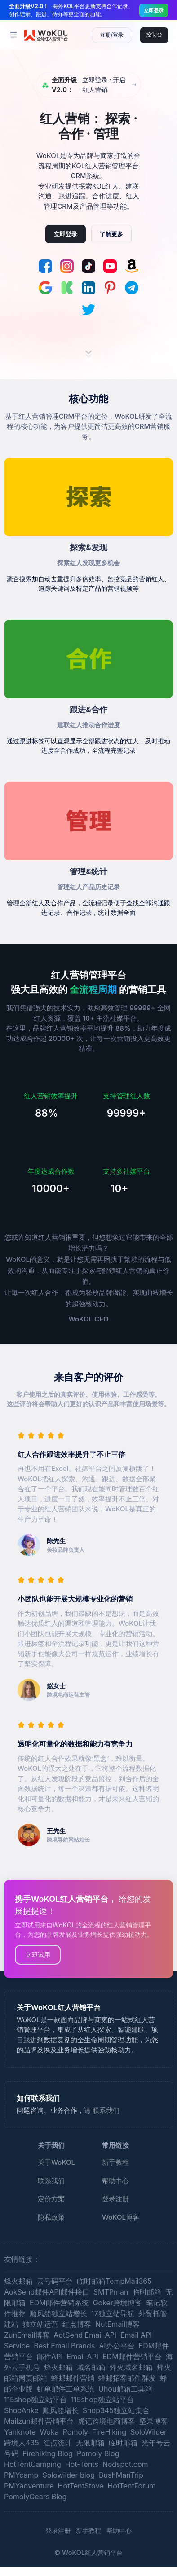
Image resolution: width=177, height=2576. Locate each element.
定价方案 (51, 2198)
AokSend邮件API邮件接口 (46, 2291)
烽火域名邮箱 (131, 2367)
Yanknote (19, 2431)
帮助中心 (115, 2181)
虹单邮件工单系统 (65, 2388)
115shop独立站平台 (35, 2399)
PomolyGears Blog (35, 2496)
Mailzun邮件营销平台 (39, 2421)
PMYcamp (21, 2475)
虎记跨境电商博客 (106, 2421)
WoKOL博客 (120, 2217)
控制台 (154, 34)
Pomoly (75, 2431)
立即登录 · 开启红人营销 (83, 84)
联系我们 (106, 2110)
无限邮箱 (90, 2442)
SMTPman (110, 2291)
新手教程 (115, 2162)
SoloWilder (148, 2431)
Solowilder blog (68, 2475)
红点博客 (76, 2324)
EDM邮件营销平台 (132, 2356)
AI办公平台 (116, 2345)
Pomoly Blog (98, 2453)
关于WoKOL (56, 2162)
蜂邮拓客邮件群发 (127, 2378)
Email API (82, 2356)
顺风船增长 (61, 2410)
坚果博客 (153, 2421)
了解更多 (111, 233)
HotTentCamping (32, 2464)
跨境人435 (21, 2442)
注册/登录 (112, 34)
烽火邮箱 (18, 2281)
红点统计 (57, 2442)
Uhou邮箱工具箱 (125, 2388)
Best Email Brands (64, 2345)
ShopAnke (21, 2410)
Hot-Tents (81, 2464)
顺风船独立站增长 (58, 2313)
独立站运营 (40, 2324)
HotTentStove (81, 2485)
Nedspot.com (125, 2464)
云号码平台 (55, 2281)
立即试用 (37, 1954)
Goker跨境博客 (117, 2302)
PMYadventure (29, 2485)
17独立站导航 (112, 2313)
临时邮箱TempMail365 (114, 2281)
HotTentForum (131, 2485)
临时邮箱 (147, 2291)
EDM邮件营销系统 (59, 2302)
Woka (49, 2431)
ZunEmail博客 (26, 2334)
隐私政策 (51, 2217)
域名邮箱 (91, 2367)
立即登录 (154, 10)
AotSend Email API (84, 2334)
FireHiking (109, 2431)
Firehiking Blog (47, 2453)
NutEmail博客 (117, 2324)
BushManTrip (121, 2475)
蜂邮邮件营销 (72, 2378)
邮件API (50, 2356)
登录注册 (115, 2198)
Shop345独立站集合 (116, 2410)
